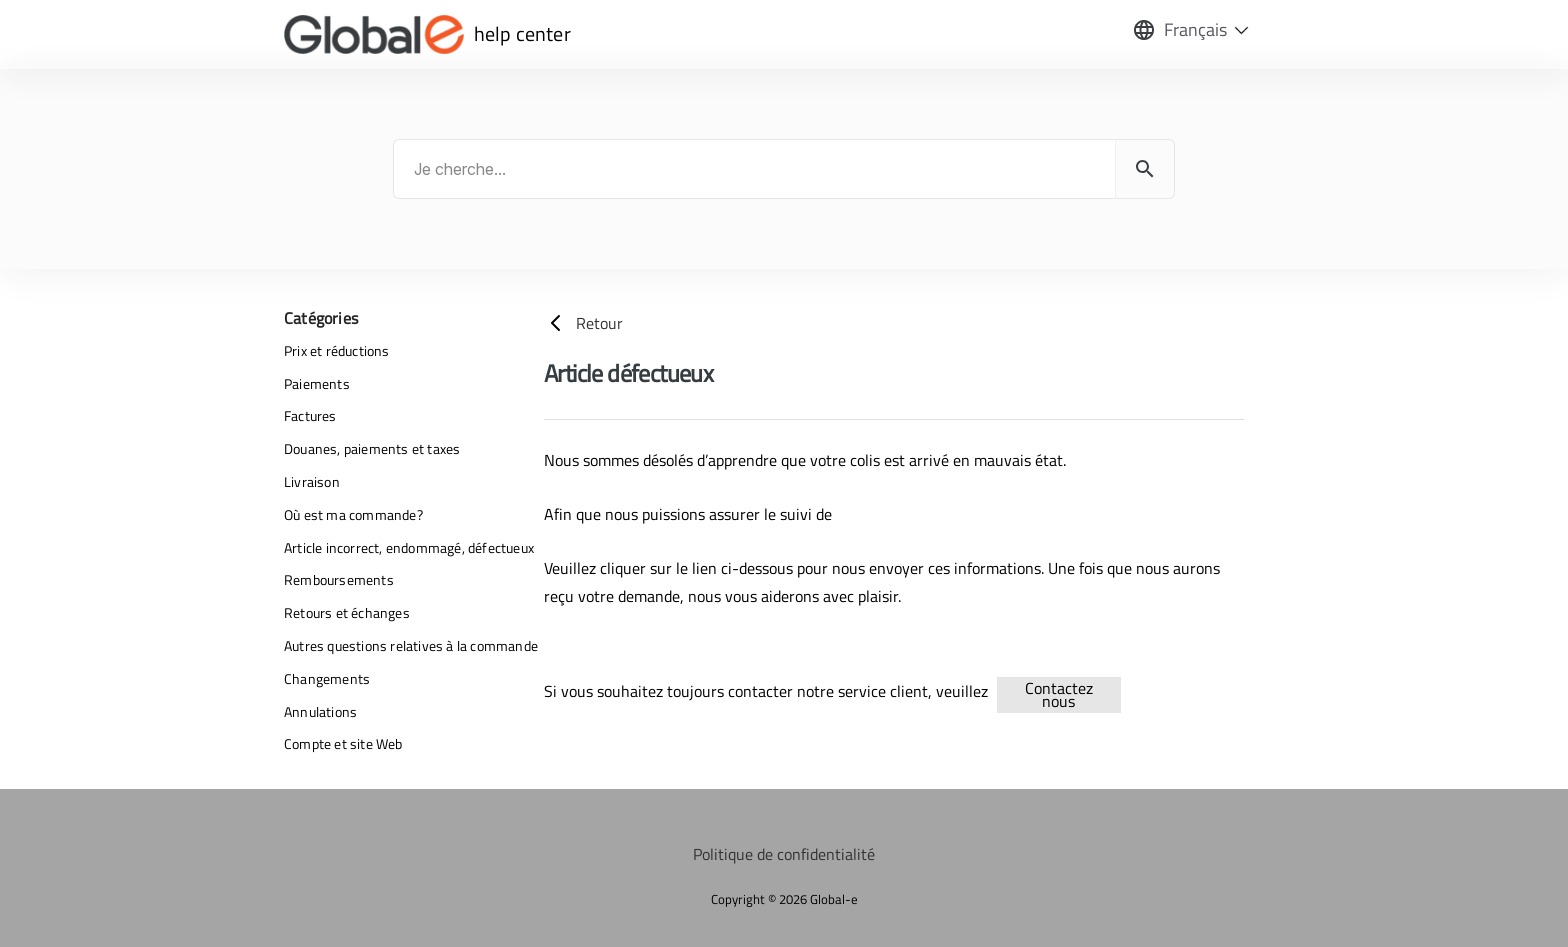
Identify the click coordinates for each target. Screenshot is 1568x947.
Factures (310, 415)
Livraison (312, 481)
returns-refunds (1161, 691)
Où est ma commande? (353, 514)
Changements (327, 678)
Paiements (317, 383)
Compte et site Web (343, 743)
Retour (583, 323)
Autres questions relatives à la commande (411, 645)
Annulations (320, 711)
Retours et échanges (347, 612)
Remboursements (339, 579)
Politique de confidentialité (784, 854)
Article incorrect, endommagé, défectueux (409, 547)
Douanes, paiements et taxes (372, 448)
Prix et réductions (337, 350)
